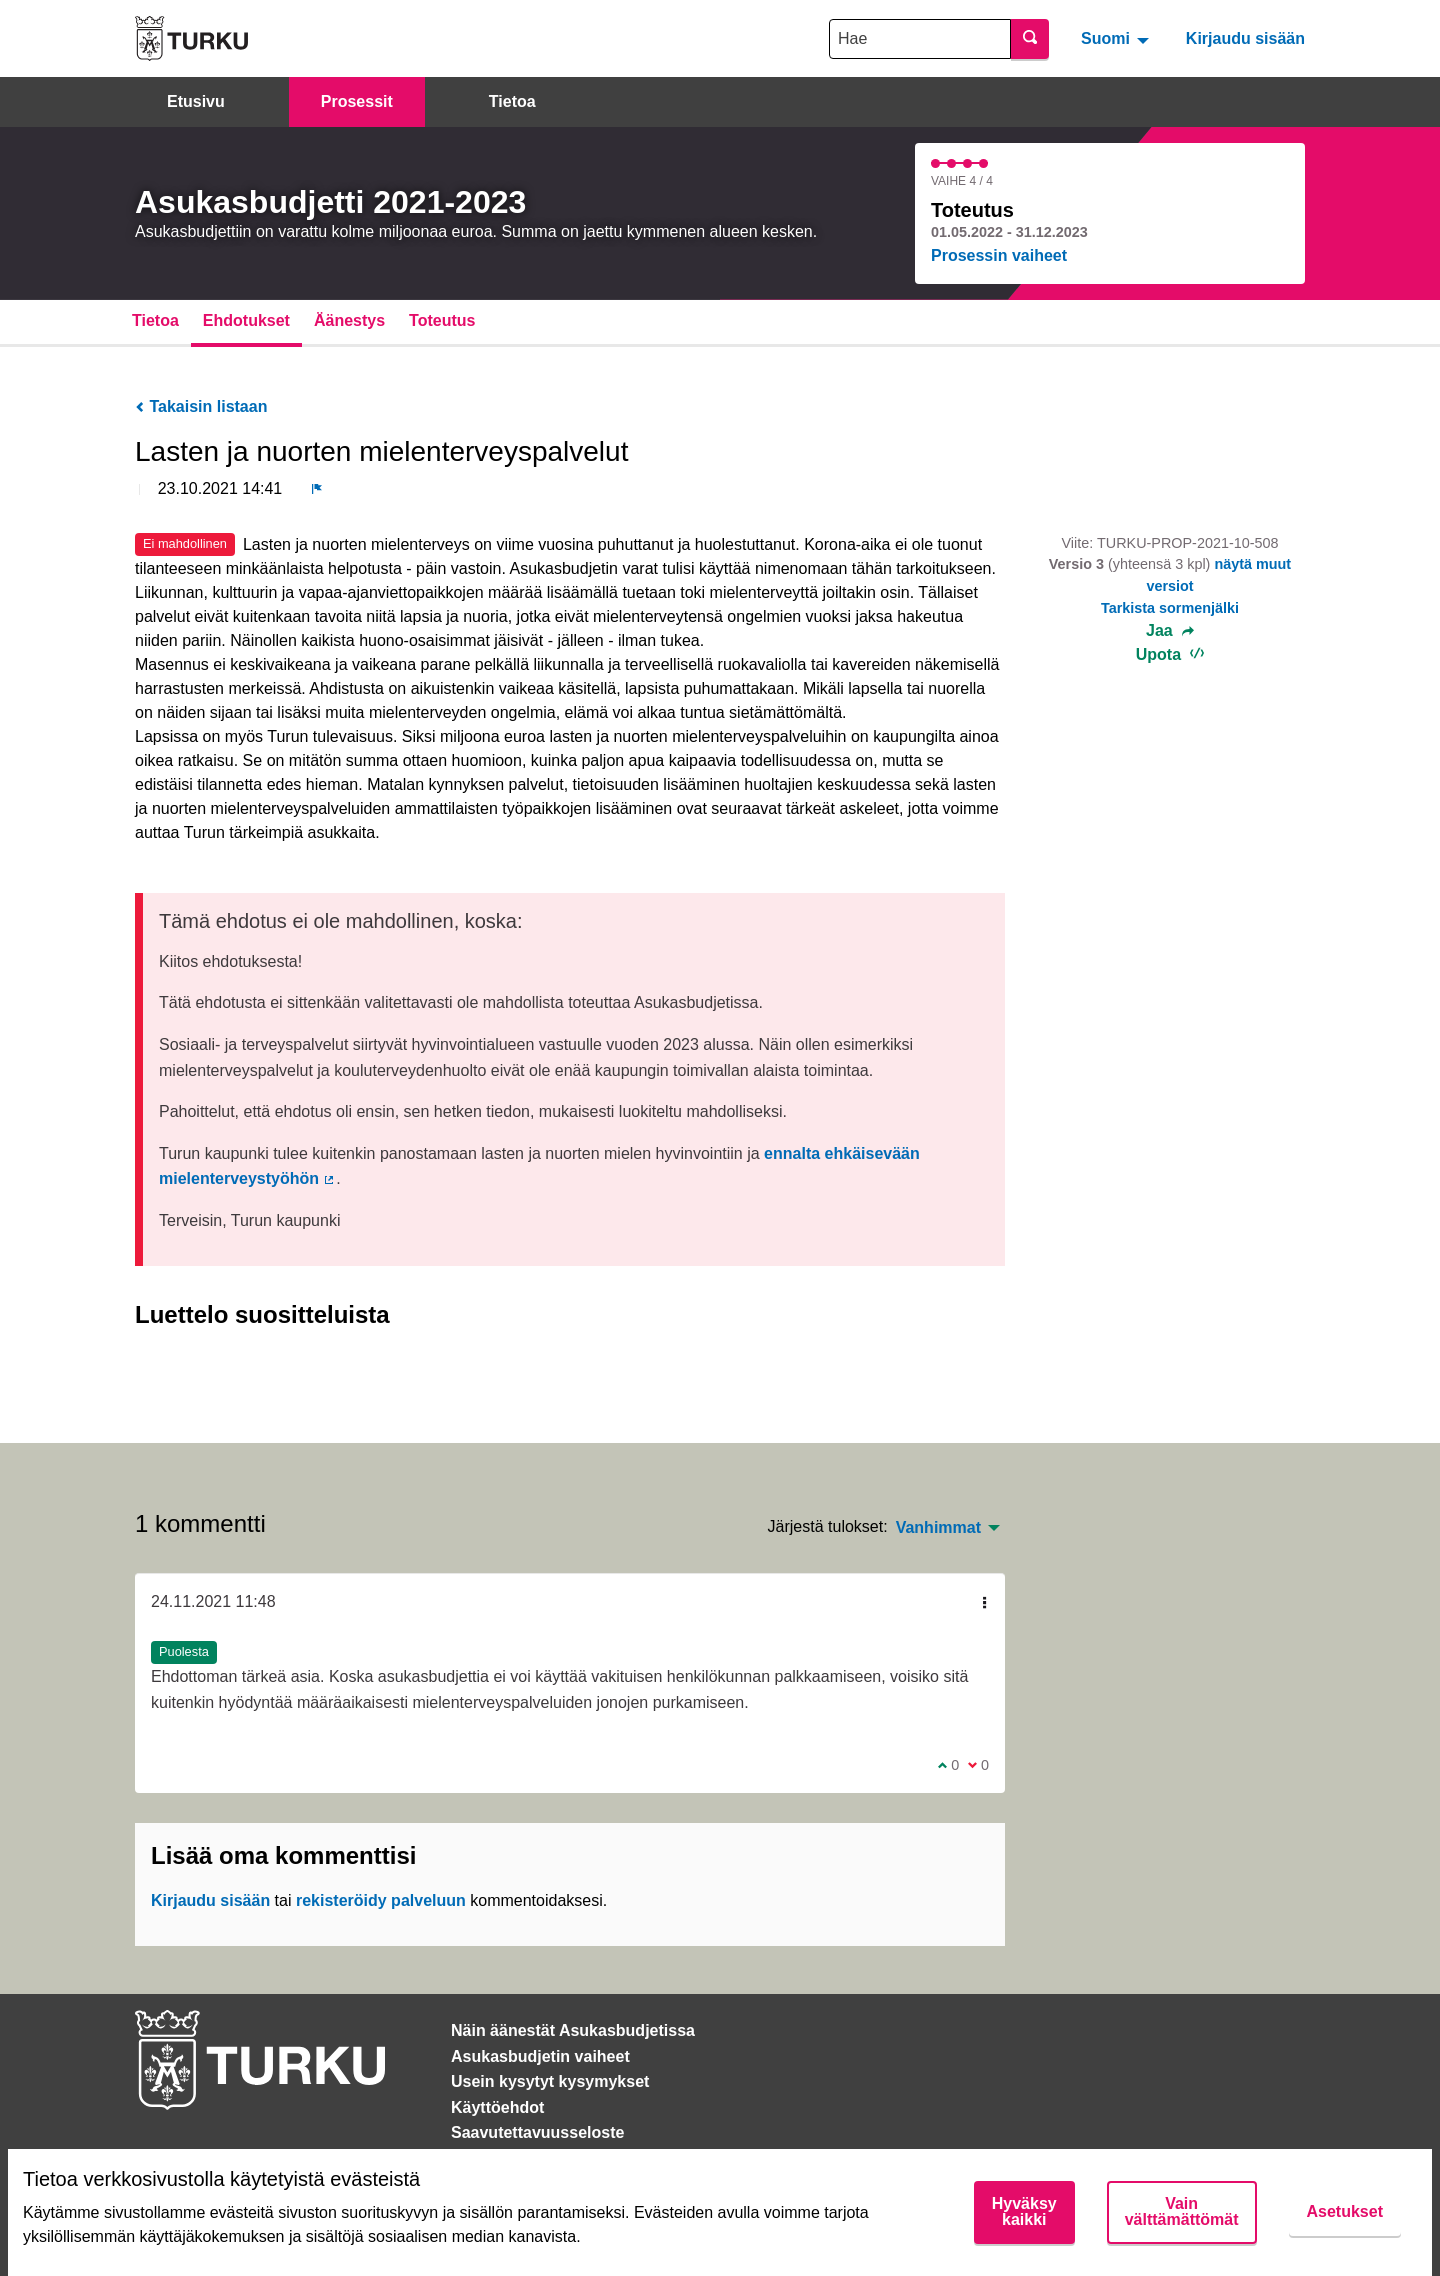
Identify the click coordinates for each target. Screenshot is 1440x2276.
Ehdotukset (246, 320)
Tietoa (512, 101)
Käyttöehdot (497, 2107)
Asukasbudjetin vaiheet (540, 2056)
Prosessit (357, 101)
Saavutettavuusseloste (537, 2132)
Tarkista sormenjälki (1170, 608)
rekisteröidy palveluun (381, 1900)
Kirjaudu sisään (1245, 38)
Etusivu (196, 101)
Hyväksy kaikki (1024, 2211)
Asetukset (1345, 2211)
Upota (1170, 654)
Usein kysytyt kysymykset (550, 2081)
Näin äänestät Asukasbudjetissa (573, 2030)
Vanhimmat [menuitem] (938, 1528)
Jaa (1170, 631)
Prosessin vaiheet (999, 255)
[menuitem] (1117, 38)
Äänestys (349, 320)
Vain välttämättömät (1182, 2211)
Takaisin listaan (201, 406)
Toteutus (442, 320)
